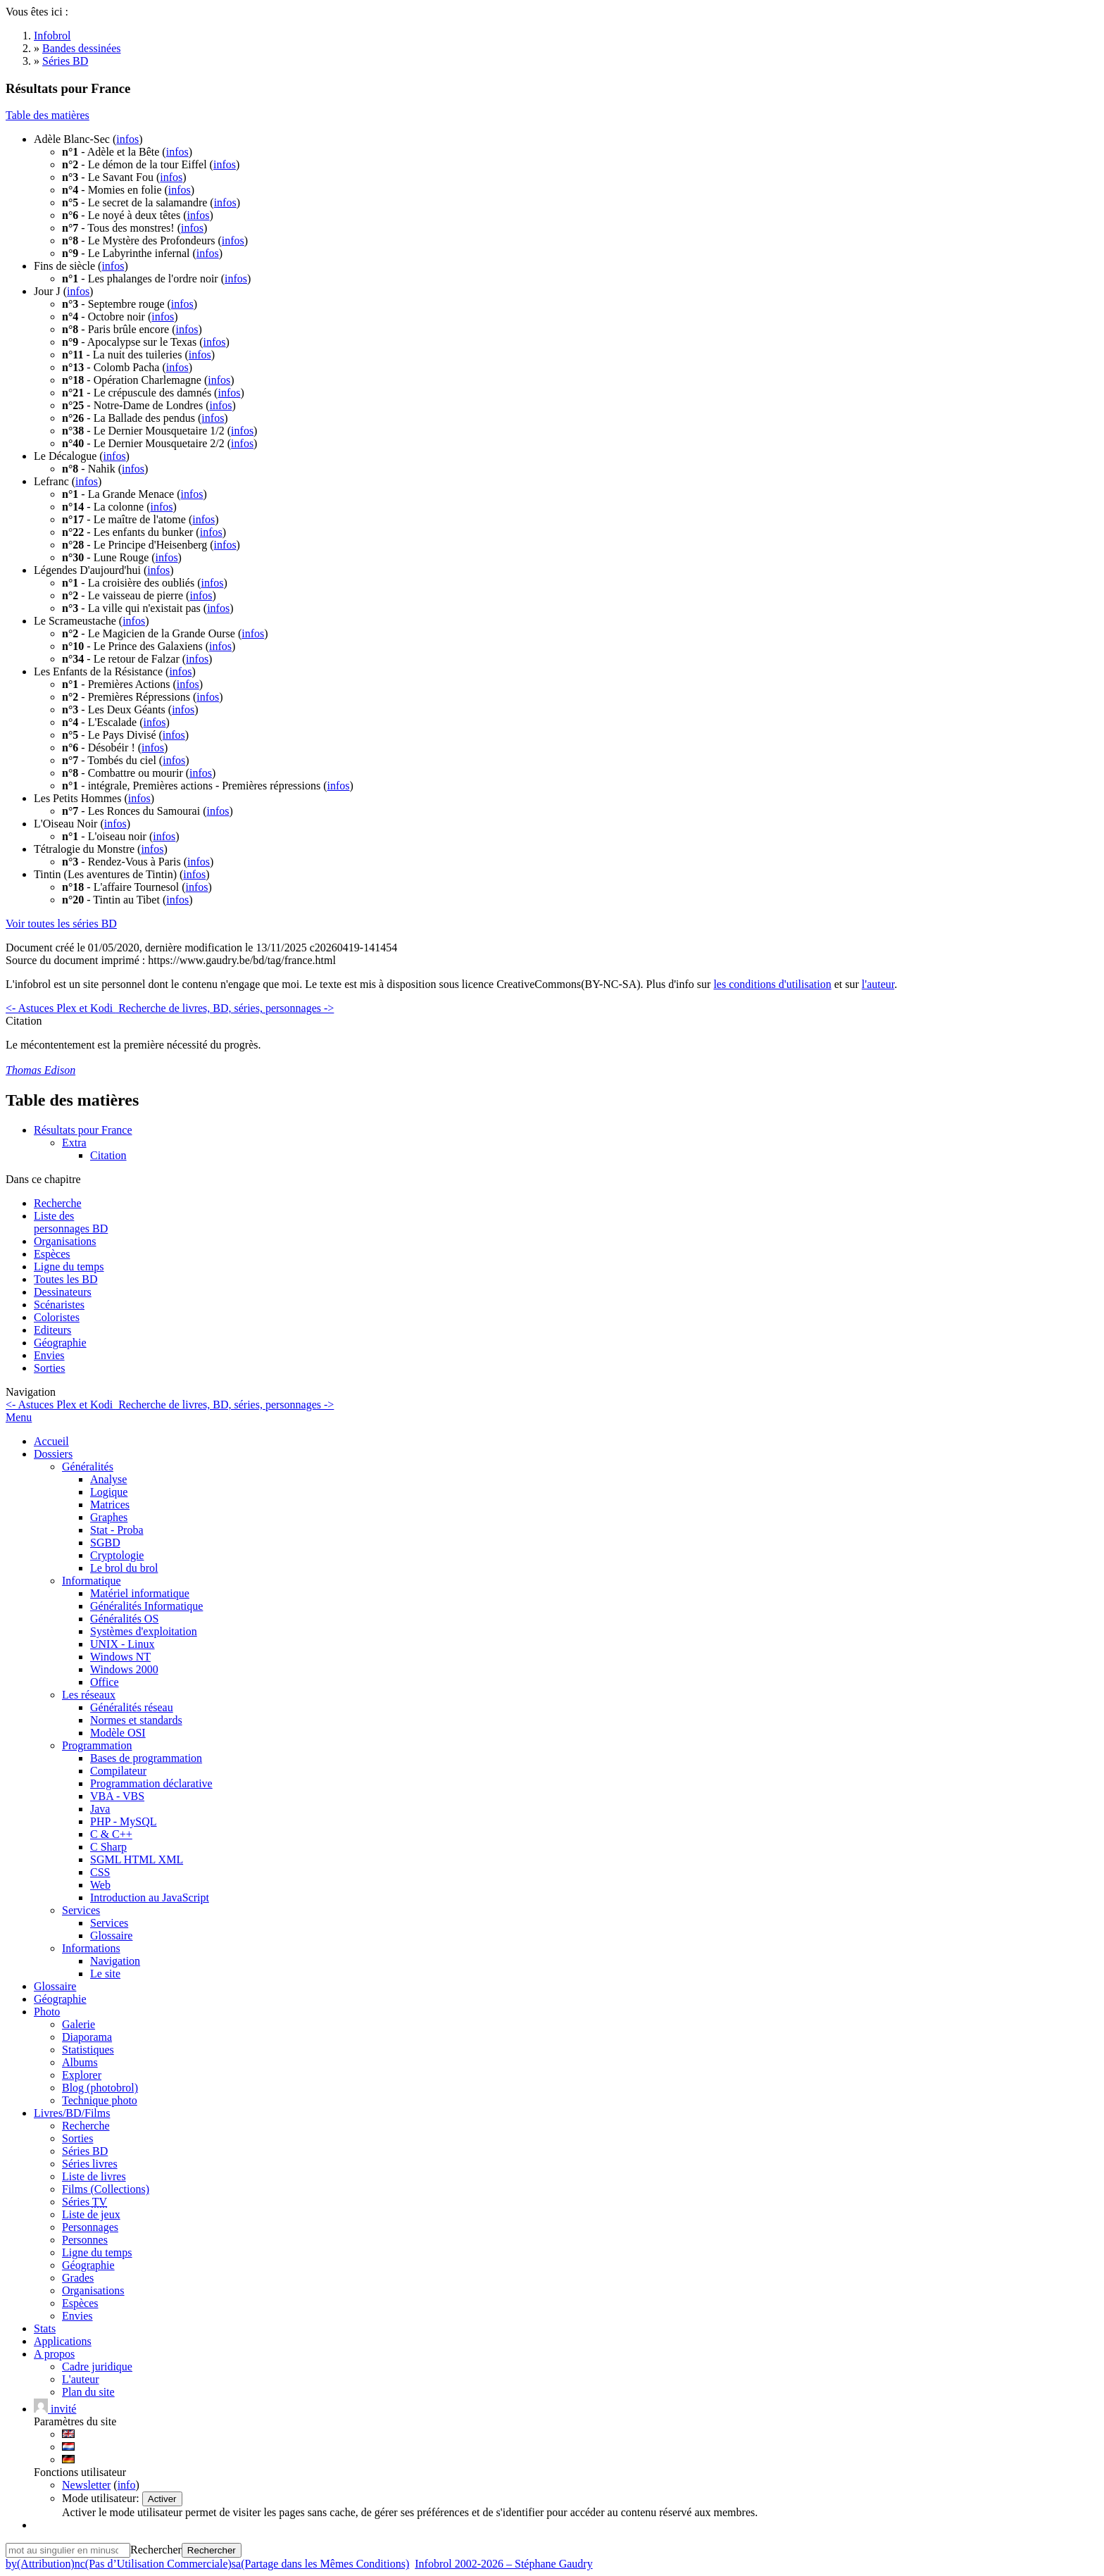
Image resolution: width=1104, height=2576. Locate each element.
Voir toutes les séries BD (61, 924)
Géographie (60, 1343)
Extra (74, 1143)
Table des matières (47, 115)
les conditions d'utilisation (772, 984)
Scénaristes (59, 1305)
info (127, 2485)
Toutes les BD (65, 1279)
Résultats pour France (83, 1130)
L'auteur (80, 2379)
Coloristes (57, 1317)
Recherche (58, 1203)
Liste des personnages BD (71, 1222)
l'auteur (878, 984)
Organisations (65, 1241)
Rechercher (156, 2550)
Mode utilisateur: (102, 2498)
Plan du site (88, 2392)
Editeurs (52, 1330)
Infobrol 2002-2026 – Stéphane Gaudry (503, 2564)
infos (127, 139)
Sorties (49, 1368)
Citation (108, 1155)
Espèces (52, 1254)
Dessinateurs (63, 1292)
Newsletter (86, 2485)
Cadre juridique (97, 2366)
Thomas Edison (40, 1070)
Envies (49, 1355)
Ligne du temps (69, 1267)
